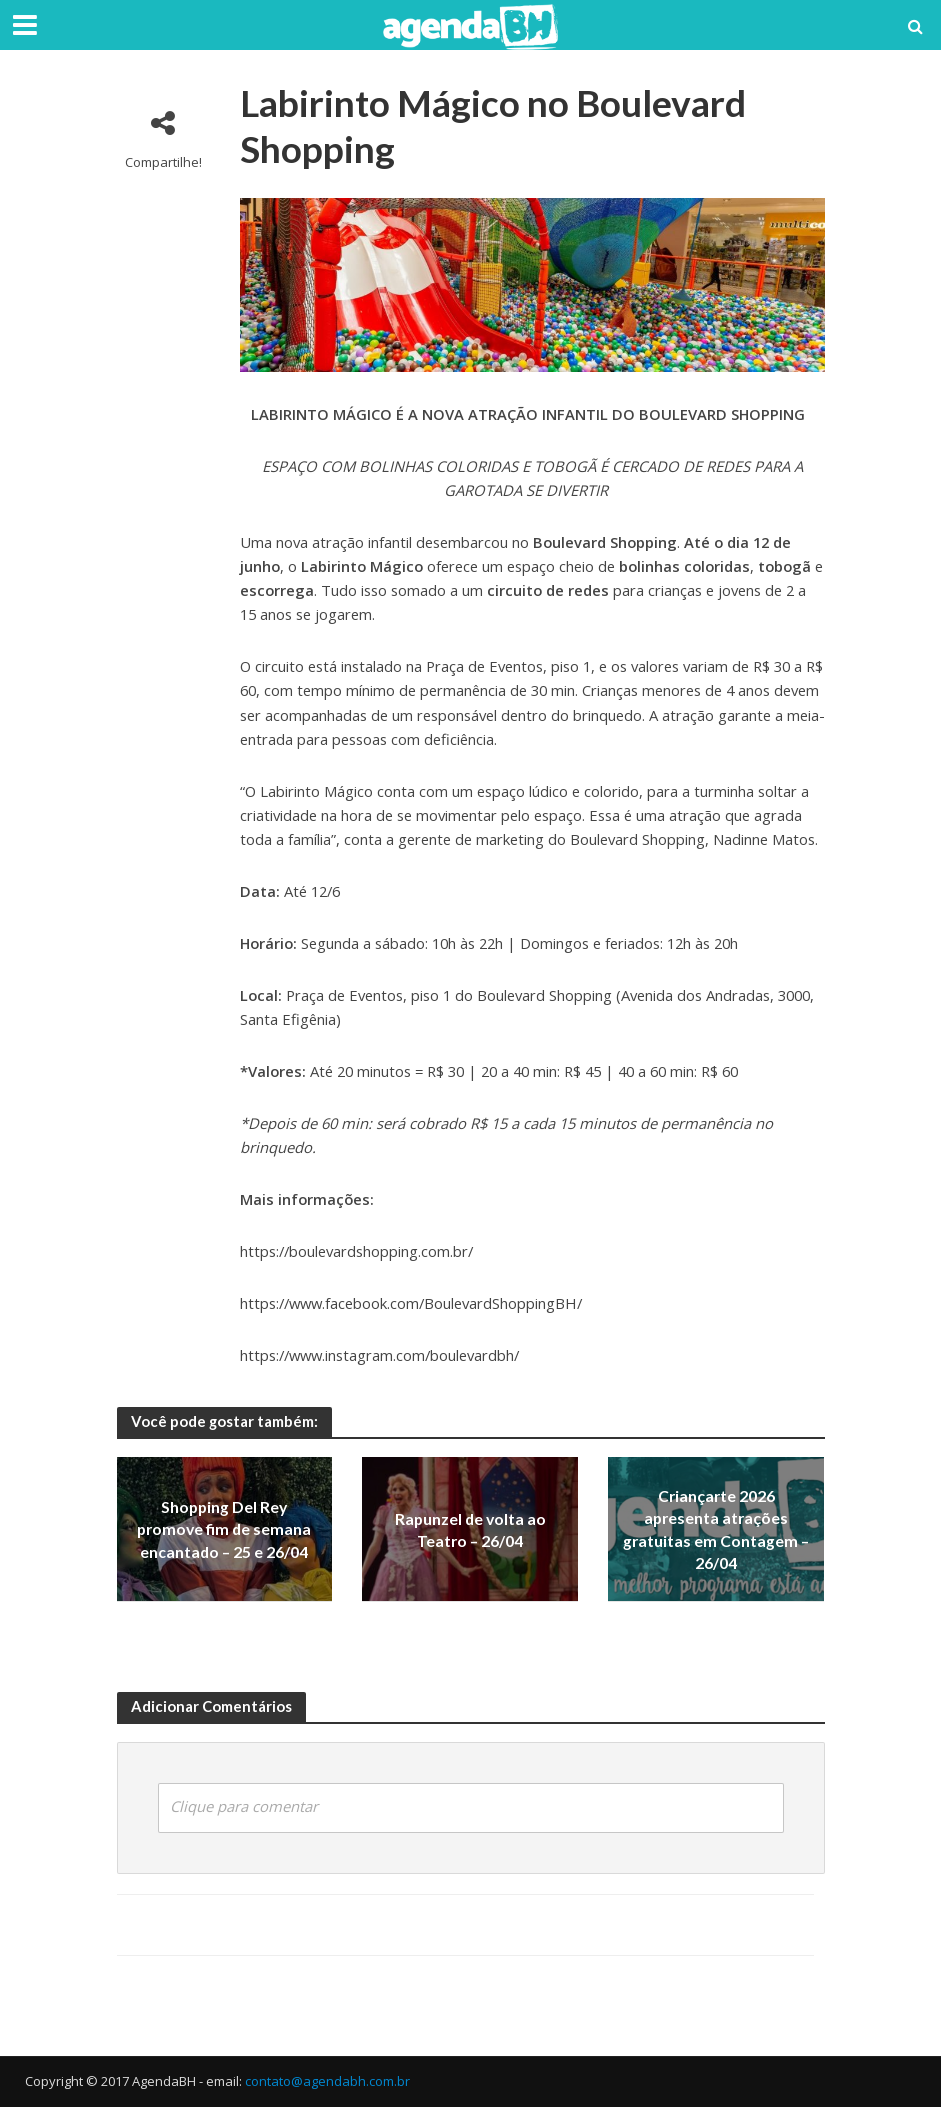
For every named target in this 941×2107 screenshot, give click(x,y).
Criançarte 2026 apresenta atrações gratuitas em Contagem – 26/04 (716, 1529)
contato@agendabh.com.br (327, 2081)
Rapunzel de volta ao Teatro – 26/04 (470, 1529)
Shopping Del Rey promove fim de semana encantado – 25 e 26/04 (224, 1529)
